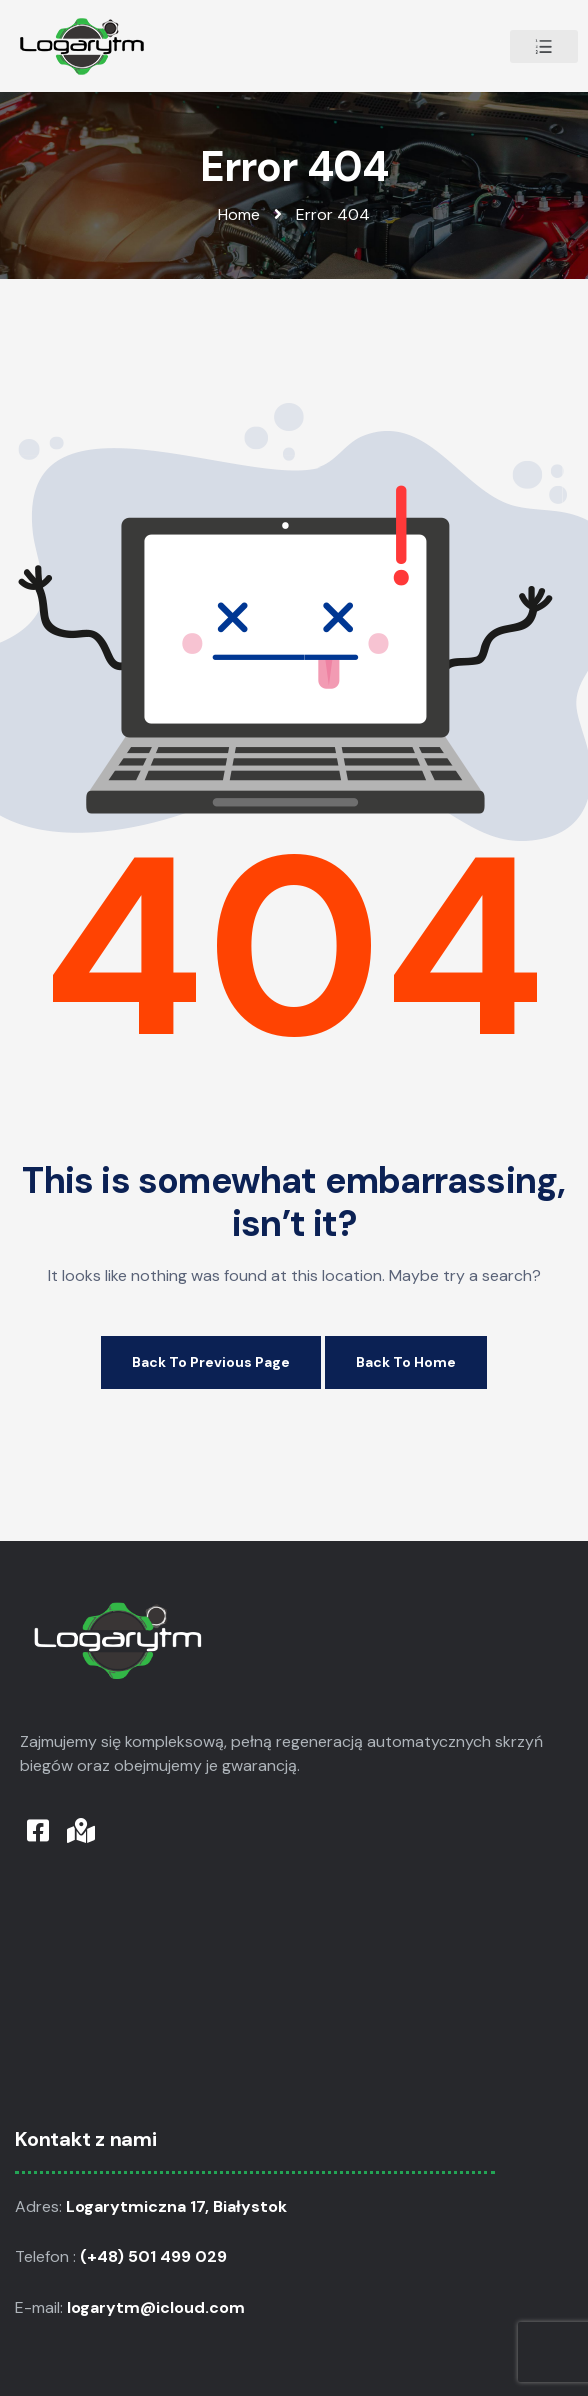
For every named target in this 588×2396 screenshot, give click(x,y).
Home (239, 214)
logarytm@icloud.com (158, 2307)
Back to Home (406, 1362)
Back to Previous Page (211, 1362)
